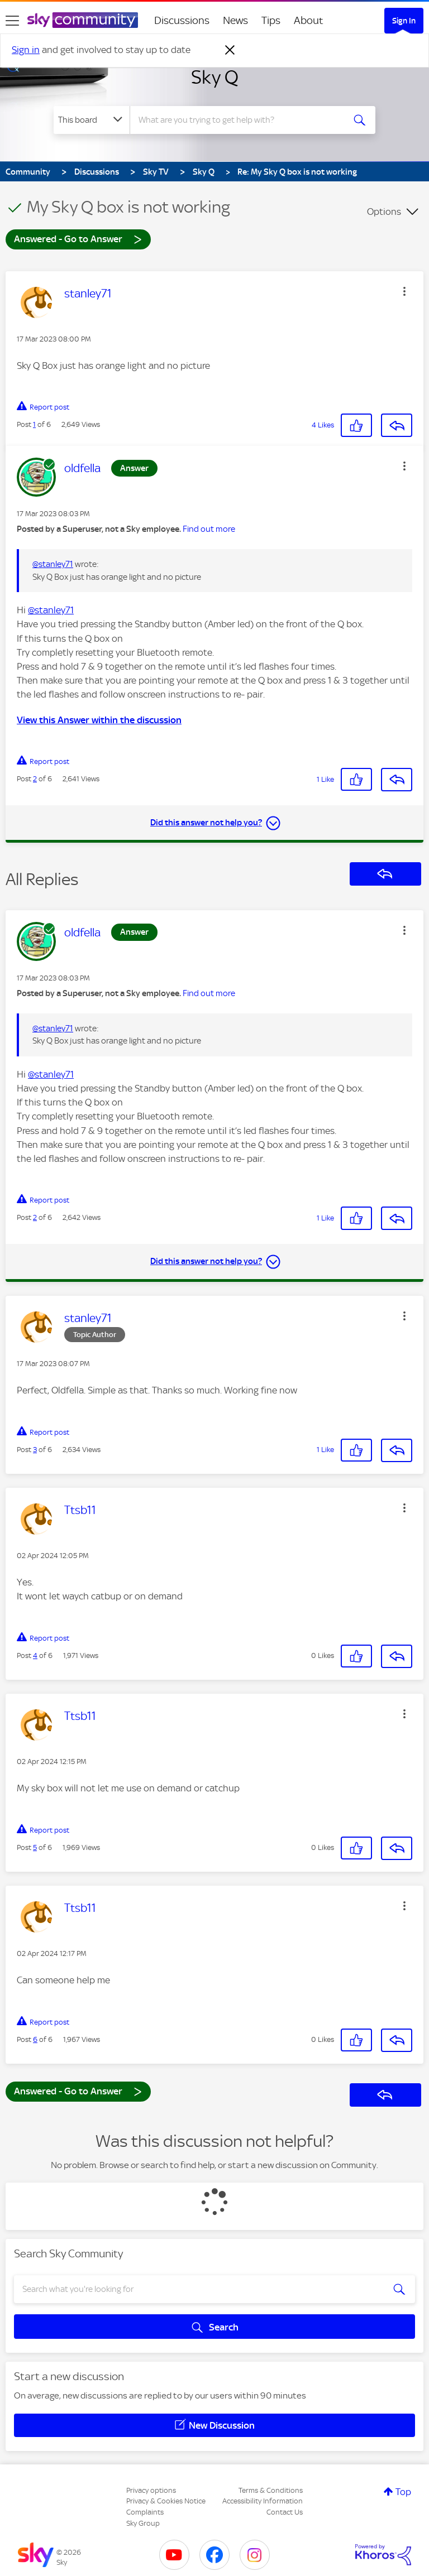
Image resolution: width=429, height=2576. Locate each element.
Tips (270, 20)
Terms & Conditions (271, 2490)
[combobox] (240, 120)
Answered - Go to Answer (78, 238)
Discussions (181, 20)
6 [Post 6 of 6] (35, 2039)
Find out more (209, 529)
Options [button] (384, 211)
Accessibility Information (262, 2501)
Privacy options (151, 2490)
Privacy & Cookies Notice (166, 2501)
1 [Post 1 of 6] (34, 424)
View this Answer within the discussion (99, 719)
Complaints (145, 2512)
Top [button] (403, 2491)
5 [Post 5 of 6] (35, 1847)
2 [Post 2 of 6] (35, 779)
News (235, 20)
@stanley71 (52, 564)
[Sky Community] (82, 20)
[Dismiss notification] (230, 50)
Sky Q (215, 77)
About (308, 20)
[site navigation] (12, 20)
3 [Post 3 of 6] (35, 1449)
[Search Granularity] (92, 120)
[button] (404, 291)
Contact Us (284, 2512)
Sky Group (143, 2523)
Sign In (404, 21)
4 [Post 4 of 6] (35, 1655)
